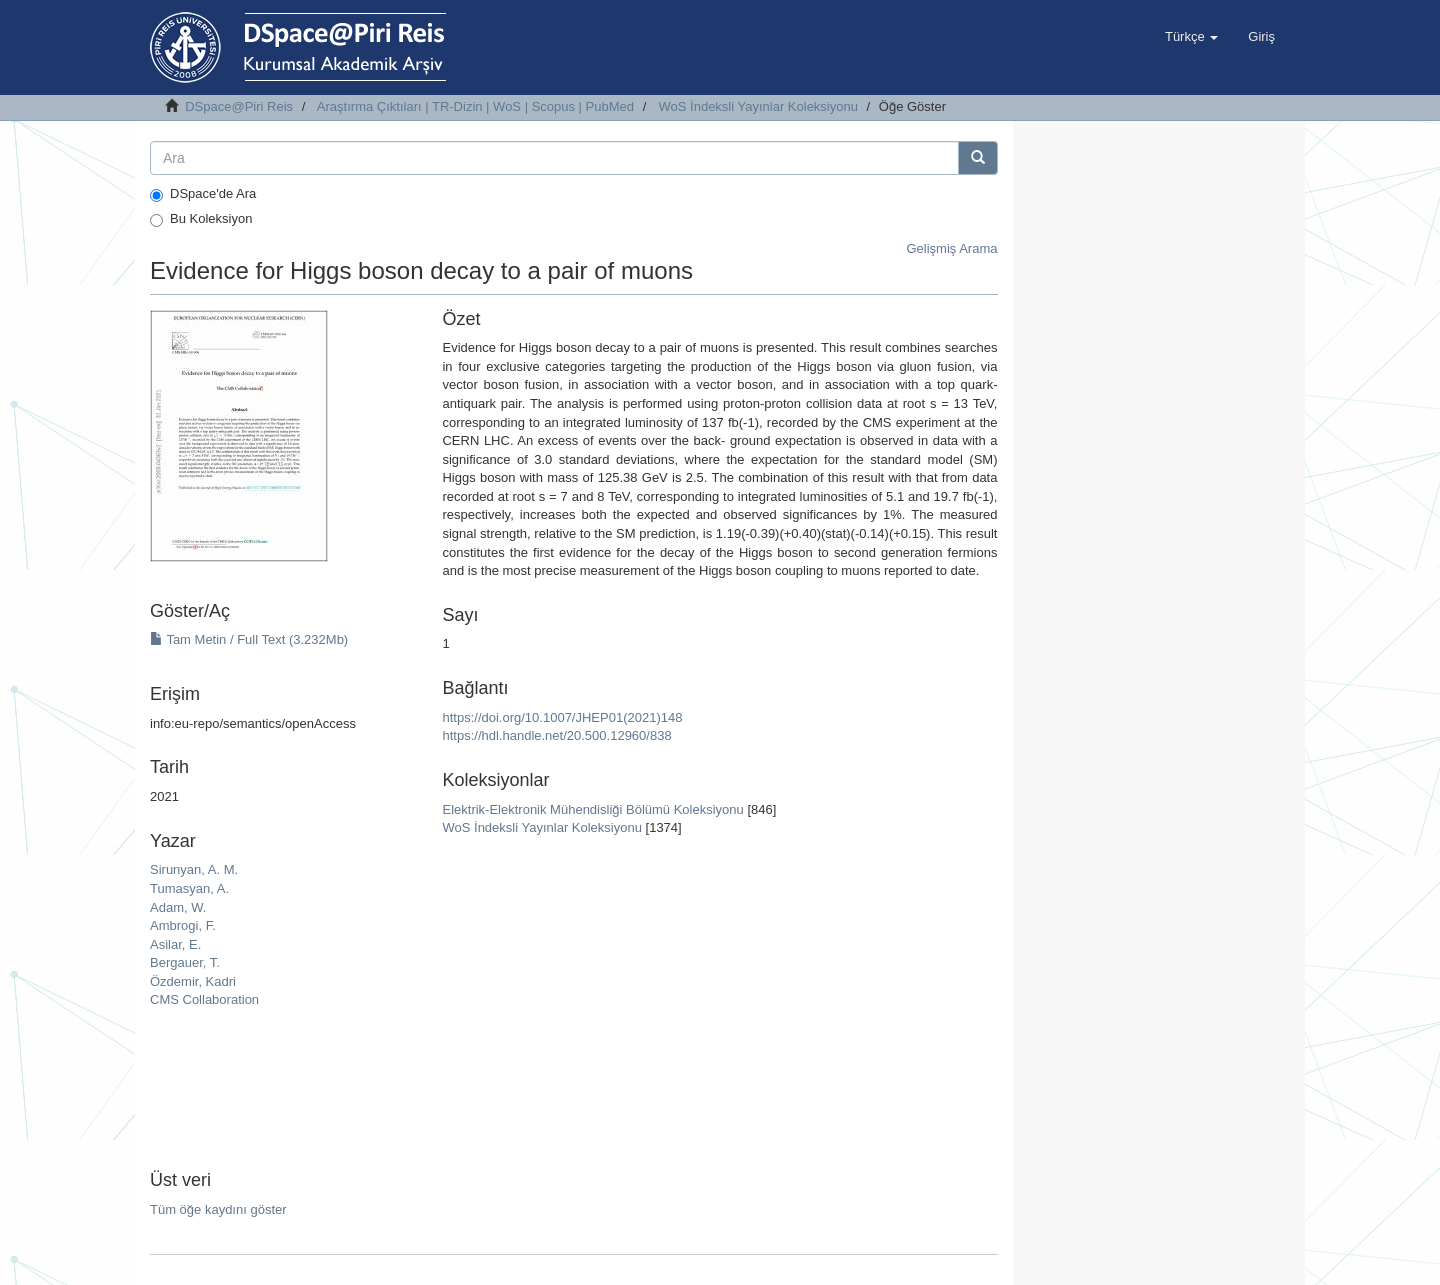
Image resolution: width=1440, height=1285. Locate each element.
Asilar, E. (175, 944)
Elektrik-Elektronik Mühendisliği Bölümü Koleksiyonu (592, 809)
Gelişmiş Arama (951, 248)
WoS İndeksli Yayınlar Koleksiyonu (758, 106)
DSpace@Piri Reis (239, 106)
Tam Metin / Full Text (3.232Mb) (249, 639)
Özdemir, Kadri (193, 981)
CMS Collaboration (204, 999)
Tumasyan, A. (189, 888)
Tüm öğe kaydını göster (218, 1209)
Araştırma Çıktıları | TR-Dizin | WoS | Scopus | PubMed (475, 106)
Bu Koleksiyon (201, 219)
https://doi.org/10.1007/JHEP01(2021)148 (562, 717)
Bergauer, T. (185, 962)
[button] (1191, 37)
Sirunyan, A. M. (194, 869)
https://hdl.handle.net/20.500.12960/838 (556, 735)
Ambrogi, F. (183, 925)
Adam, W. (178, 907)
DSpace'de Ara (203, 194)
